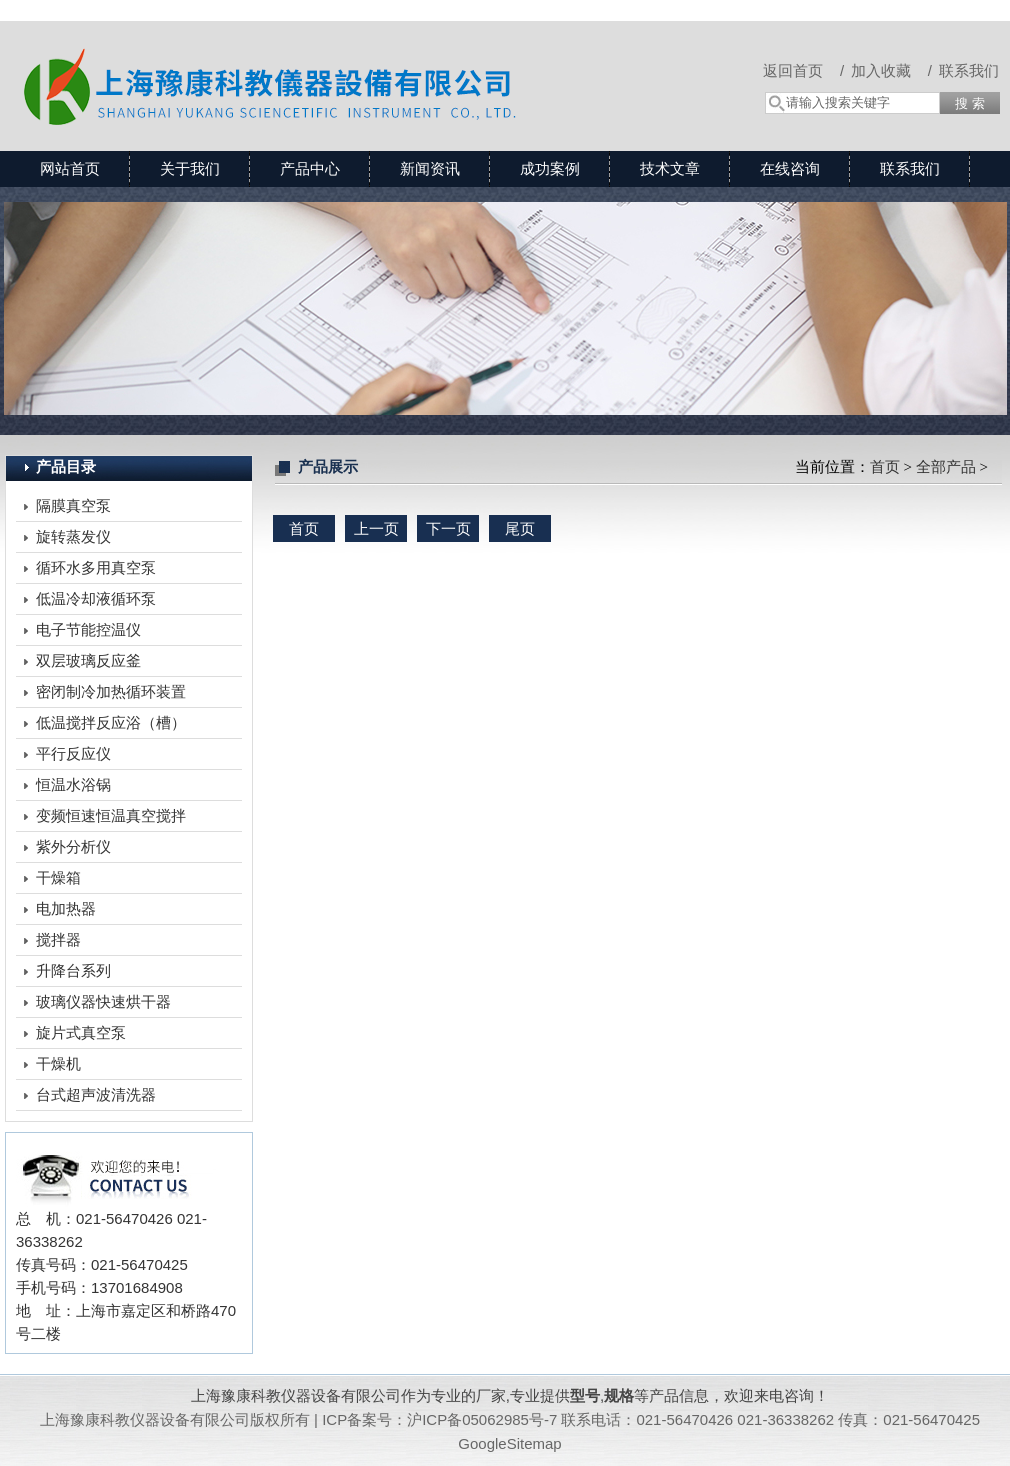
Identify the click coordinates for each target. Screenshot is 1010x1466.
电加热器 (66, 908)
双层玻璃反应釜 (88, 660)
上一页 (376, 528)
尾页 (520, 528)
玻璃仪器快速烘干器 (103, 1001)
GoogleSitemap (509, 1443)
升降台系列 (73, 970)
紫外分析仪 (73, 846)
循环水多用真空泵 (96, 567)
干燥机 (58, 1063)
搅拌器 (58, 939)
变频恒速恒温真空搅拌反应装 (111, 819)
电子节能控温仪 (88, 629)
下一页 (448, 528)
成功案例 (550, 168)
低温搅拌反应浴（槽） (111, 722)
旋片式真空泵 (81, 1032)
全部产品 (946, 467)
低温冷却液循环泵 (96, 598)
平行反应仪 (73, 753)
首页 (885, 467)
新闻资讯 (430, 168)
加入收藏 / (891, 70)
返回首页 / (803, 70)
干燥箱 (58, 877)
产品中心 (310, 168)
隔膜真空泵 (73, 505)
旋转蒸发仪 (73, 536)
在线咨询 (790, 168)
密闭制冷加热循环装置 (111, 691)
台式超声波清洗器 (96, 1094)
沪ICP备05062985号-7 (482, 1419)
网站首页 (70, 168)
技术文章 (670, 168)
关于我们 (190, 168)
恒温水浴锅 (73, 784)
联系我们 (969, 70)
